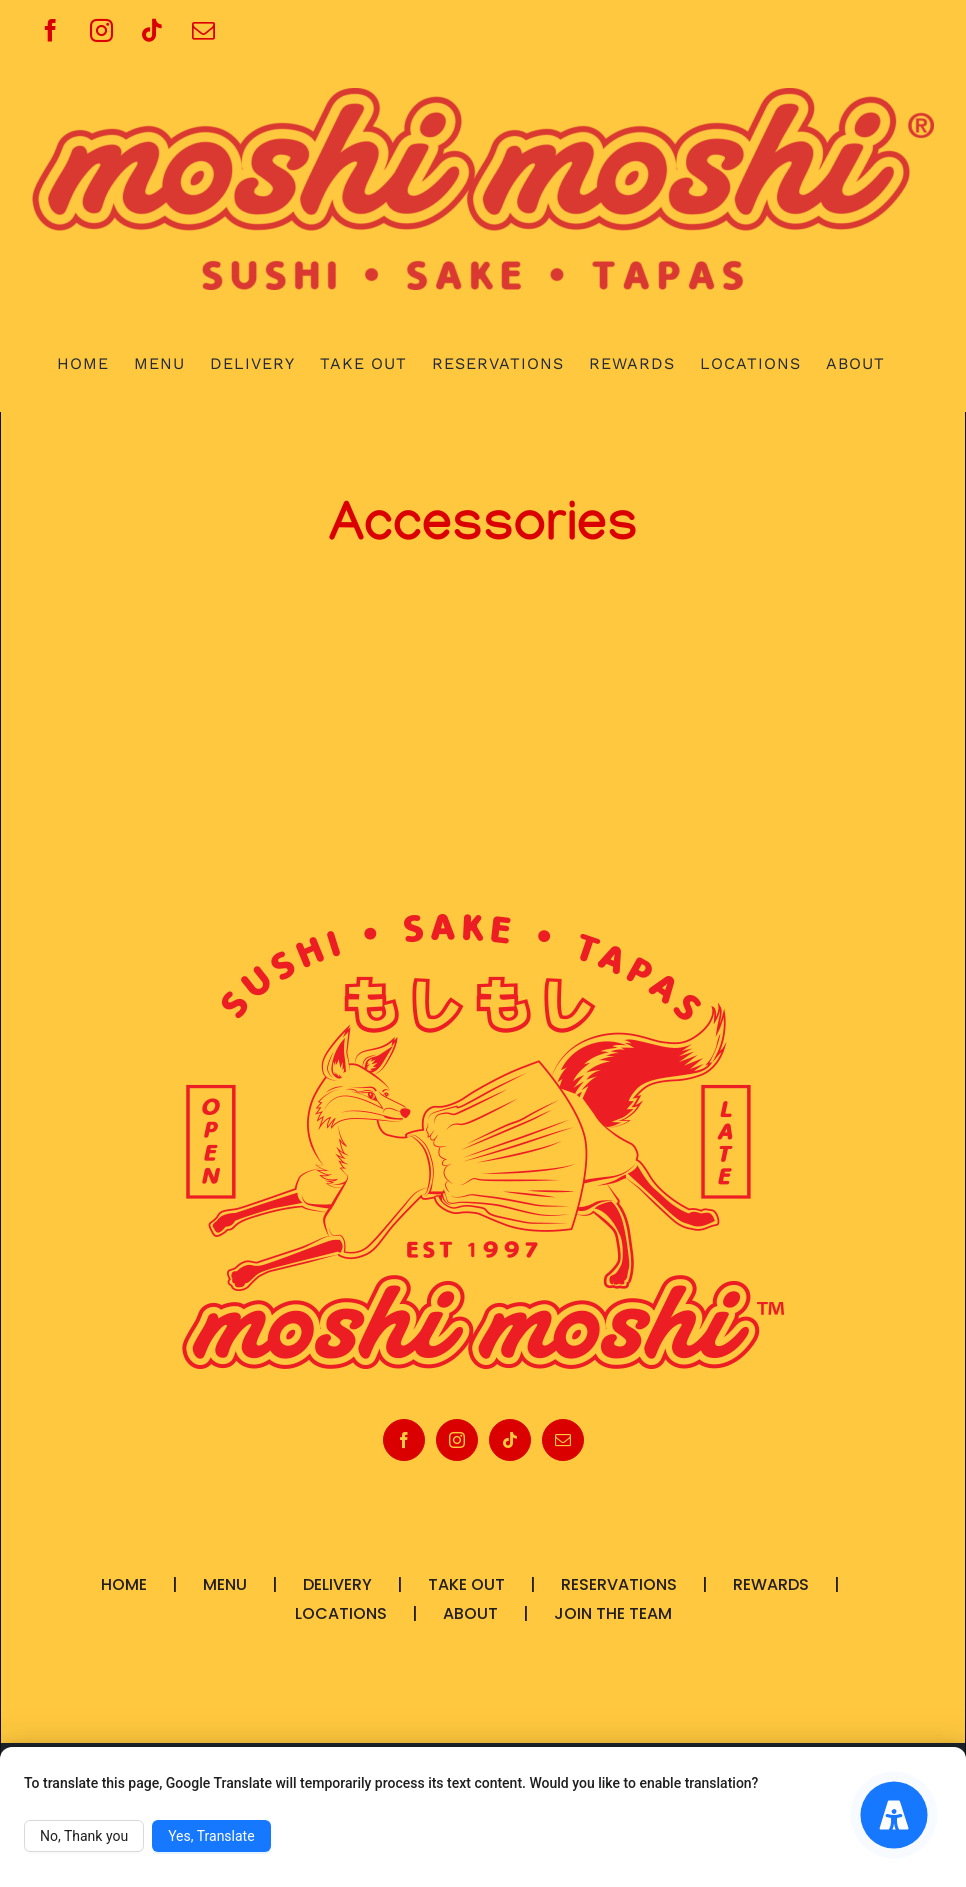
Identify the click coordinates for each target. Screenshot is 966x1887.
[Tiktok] (510, 1440)
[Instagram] (457, 1440)
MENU (225, 1584)
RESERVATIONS (619, 1584)
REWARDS (771, 1584)
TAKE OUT (466, 1584)
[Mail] (563, 1440)
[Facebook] (404, 1440)
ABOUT (470, 1613)
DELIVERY (337, 1584)
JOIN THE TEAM (613, 1613)
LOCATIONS (341, 1613)
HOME (124, 1584)
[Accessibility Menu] (894, 1815)
